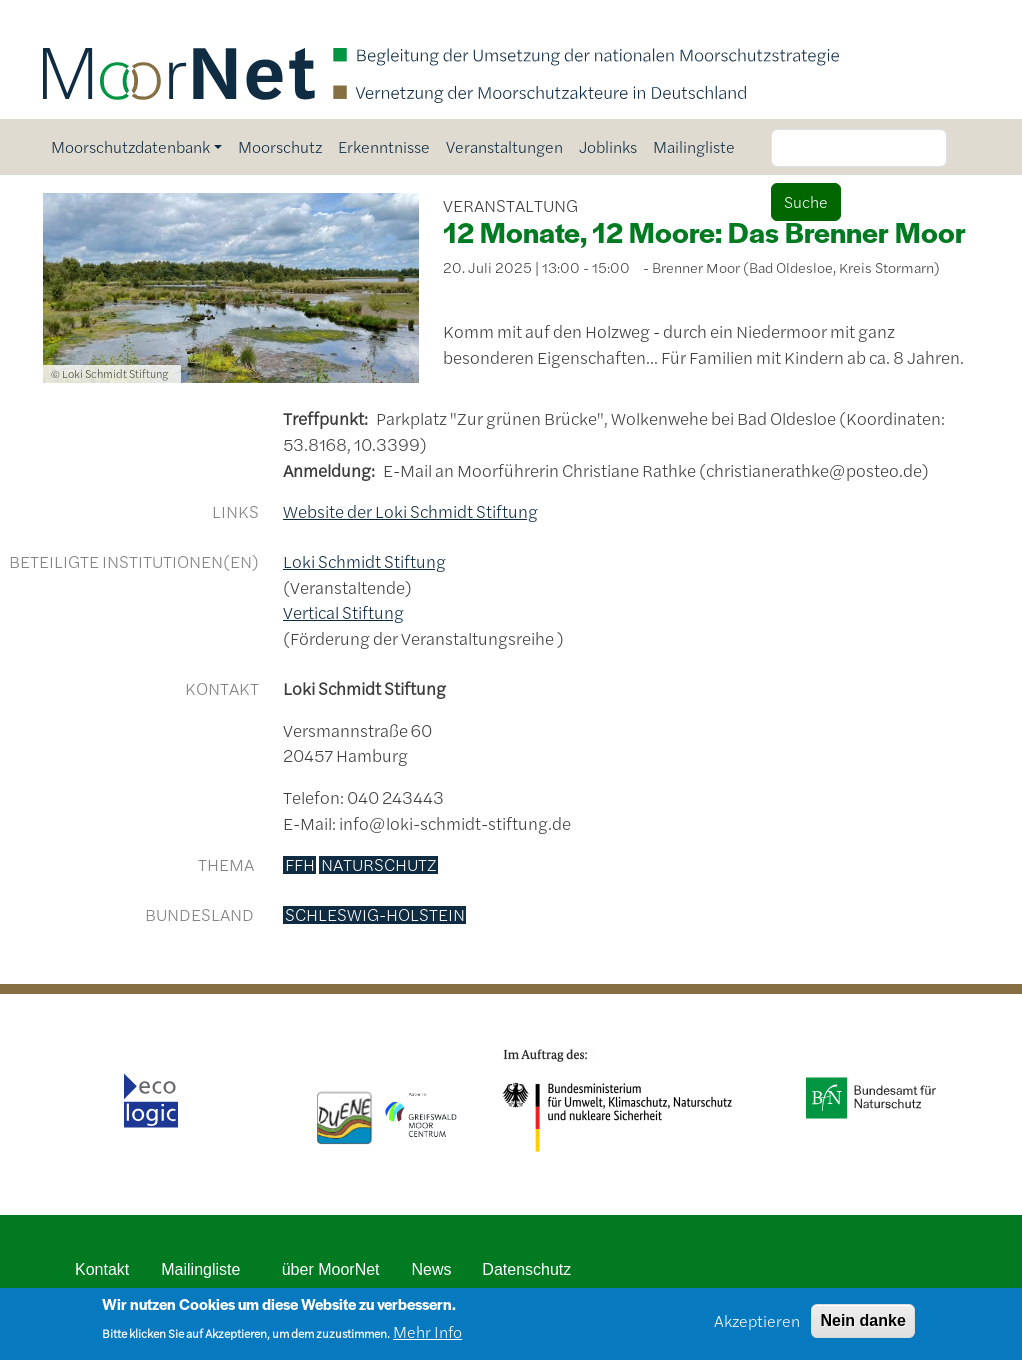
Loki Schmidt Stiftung (364, 561)
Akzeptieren (757, 1326)
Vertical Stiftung (343, 612)
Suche (806, 201)
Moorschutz (280, 146)
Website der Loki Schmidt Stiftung (410, 511)
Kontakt (102, 1269)
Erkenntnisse (384, 146)
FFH (300, 865)
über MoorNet (331, 1269)
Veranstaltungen (504, 146)
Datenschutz (526, 1269)
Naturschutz (379, 865)
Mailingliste (694, 146)
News (432, 1269)
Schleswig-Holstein (375, 915)
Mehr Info (427, 1338)
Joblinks (608, 146)
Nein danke (862, 1326)
